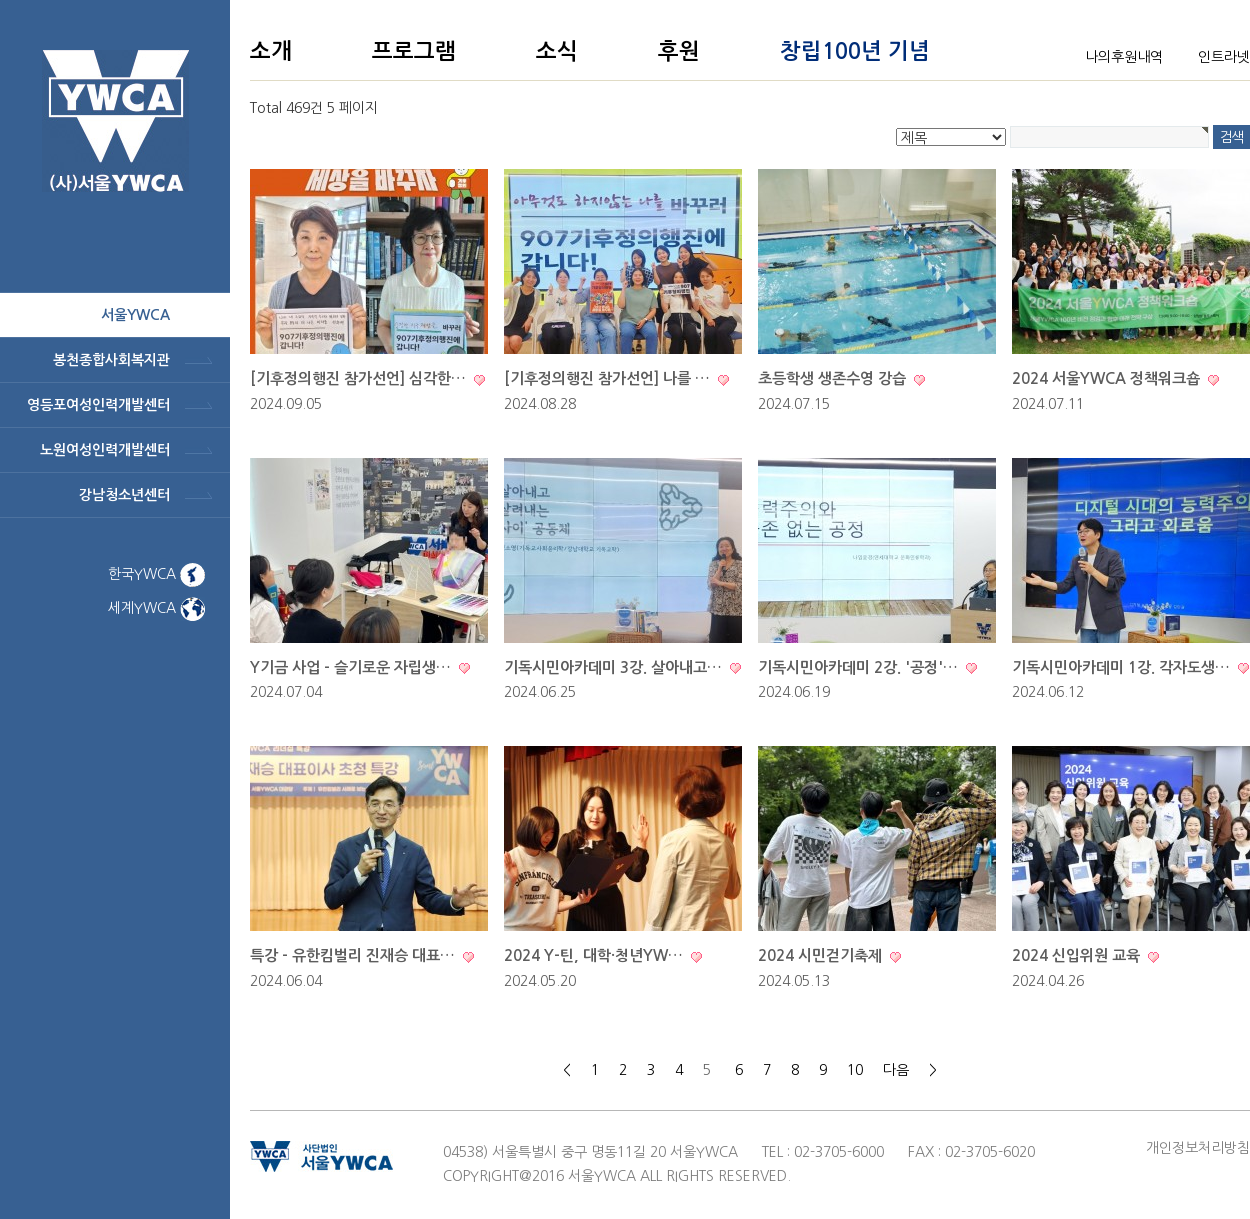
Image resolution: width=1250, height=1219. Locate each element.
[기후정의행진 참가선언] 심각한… (360, 378)
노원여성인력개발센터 (105, 450)
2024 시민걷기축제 (822, 955)
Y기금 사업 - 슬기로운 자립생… (352, 667)
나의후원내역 (1124, 57)
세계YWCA (156, 608)
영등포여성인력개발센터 (98, 405)
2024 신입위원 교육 (1078, 955)
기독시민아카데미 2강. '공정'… (860, 667)
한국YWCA (156, 574)
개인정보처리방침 (1198, 1148)
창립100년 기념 (855, 51)
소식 (557, 51)
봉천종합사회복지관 (111, 360)
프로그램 (414, 51)
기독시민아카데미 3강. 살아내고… (615, 667)
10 (855, 1070)
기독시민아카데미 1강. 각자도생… (1123, 667)
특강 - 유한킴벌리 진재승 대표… (354, 955)
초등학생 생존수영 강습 (834, 378)
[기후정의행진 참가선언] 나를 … (609, 378)
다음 (896, 1070)
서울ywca (135, 315)
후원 (679, 51)
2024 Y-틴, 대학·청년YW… (595, 955)
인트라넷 (1224, 57)
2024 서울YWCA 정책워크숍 (1108, 378)
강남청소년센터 (124, 495)
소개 (271, 51)
